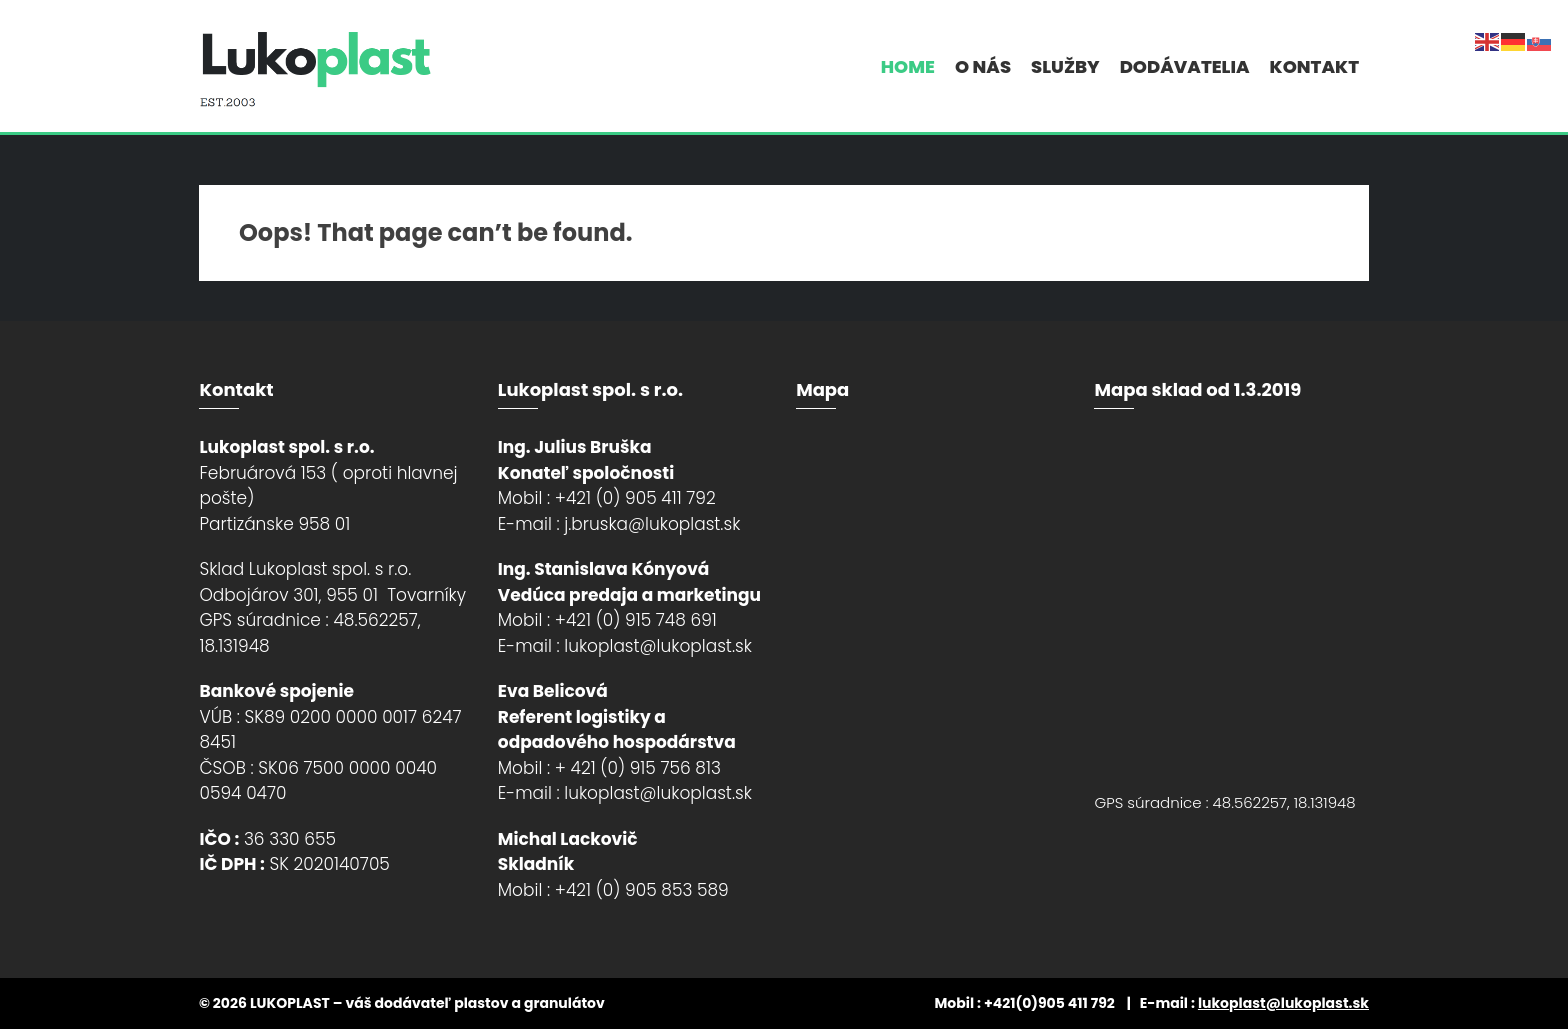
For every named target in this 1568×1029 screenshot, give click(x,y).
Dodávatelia (1185, 66)
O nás (983, 66)
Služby (1065, 66)
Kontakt (1314, 66)
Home (908, 66)
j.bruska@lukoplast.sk (652, 524)
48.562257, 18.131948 (1284, 802)
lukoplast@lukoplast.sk (658, 646)
